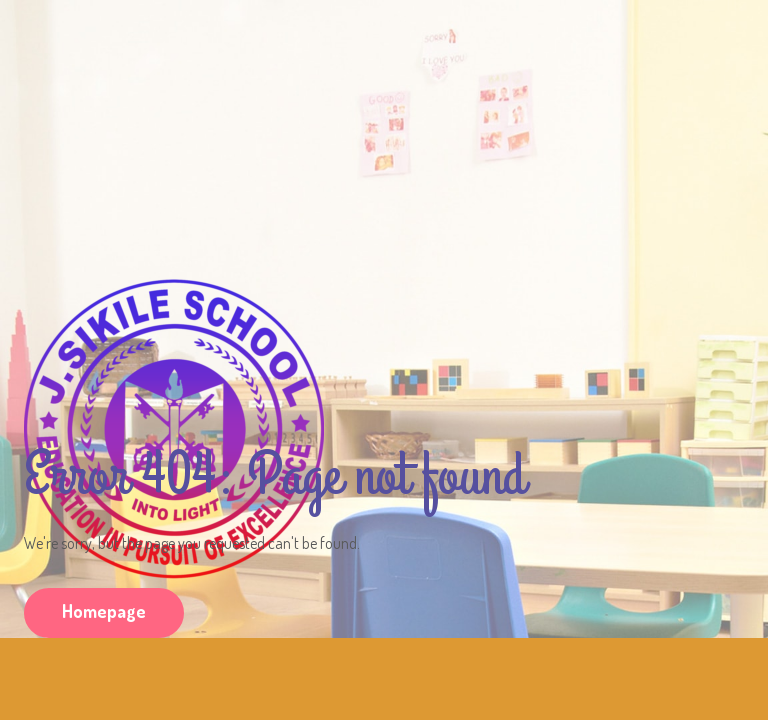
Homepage (104, 611)
